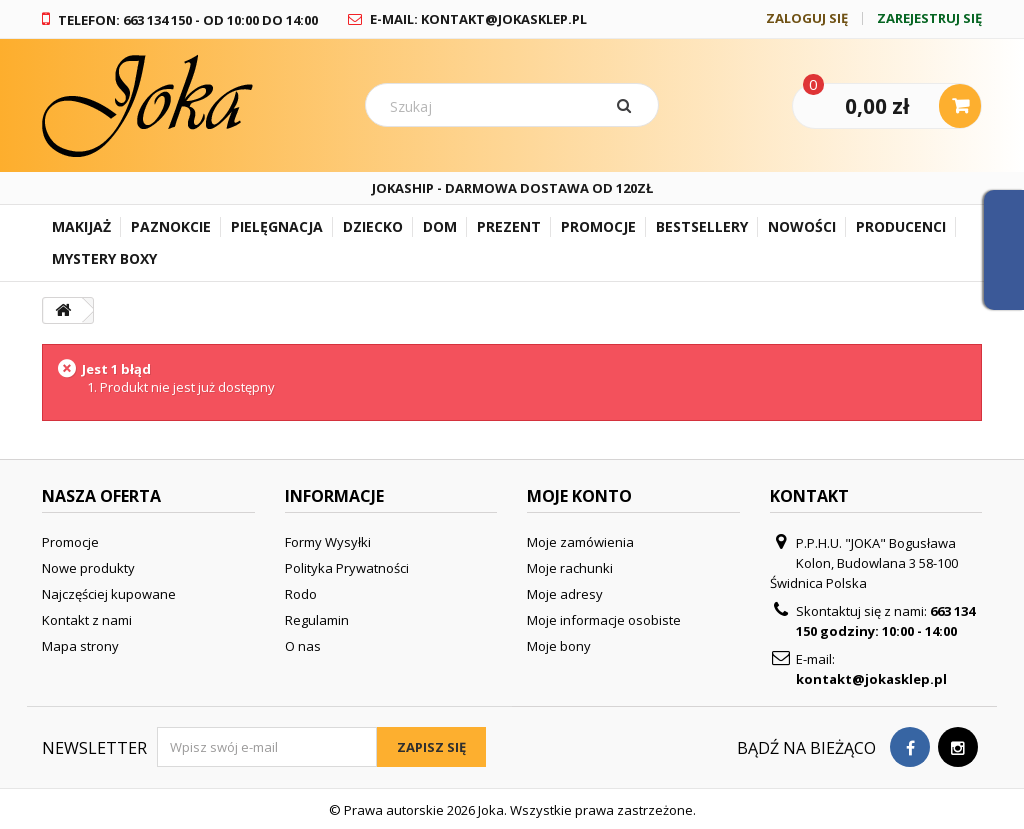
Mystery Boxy (104, 258)
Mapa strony (80, 646)
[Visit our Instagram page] (958, 747)
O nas (303, 646)
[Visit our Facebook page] (910, 747)
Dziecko (373, 226)
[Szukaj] (628, 105)
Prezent (509, 226)
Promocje (598, 226)
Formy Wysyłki (328, 542)
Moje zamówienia (580, 542)
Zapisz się (431, 747)
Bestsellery (702, 226)
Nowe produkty (88, 568)
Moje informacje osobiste (604, 620)
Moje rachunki (570, 568)
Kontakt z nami (87, 620)
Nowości (802, 226)
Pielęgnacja (277, 226)
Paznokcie (171, 226)
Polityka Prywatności (347, 568)
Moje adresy (565, 594)
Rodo (301, 594)
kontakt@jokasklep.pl (871, 679)
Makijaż (81, 226)
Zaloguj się (807, 18)
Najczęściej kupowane (109, 594)
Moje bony (559, 646)
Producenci (901, 226)
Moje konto (579, 496)
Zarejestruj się (929, 18)
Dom (440, 226)
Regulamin (317, 620)
